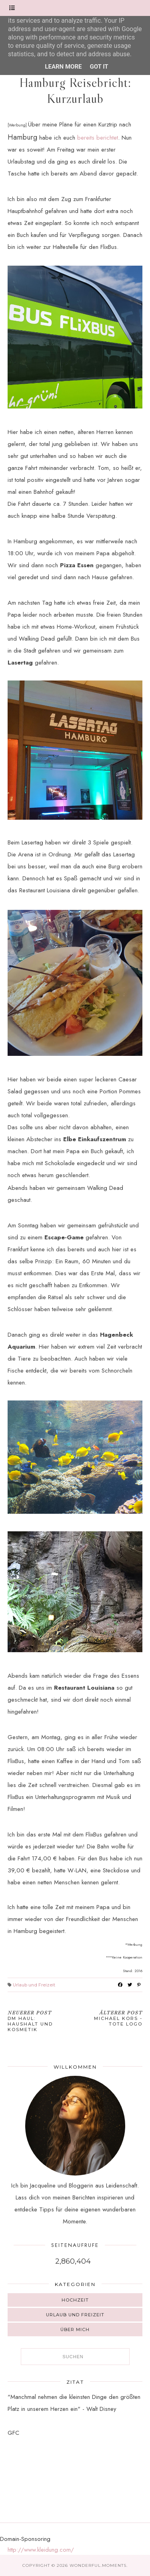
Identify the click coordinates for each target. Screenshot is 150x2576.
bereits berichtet (97, 137)
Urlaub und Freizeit (34, 1985)
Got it (99, 66)
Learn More (63, 66)
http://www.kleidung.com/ (41, 2549)
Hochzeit (75, 2300)
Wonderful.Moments (98, 2565)
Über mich (75, 2329)
